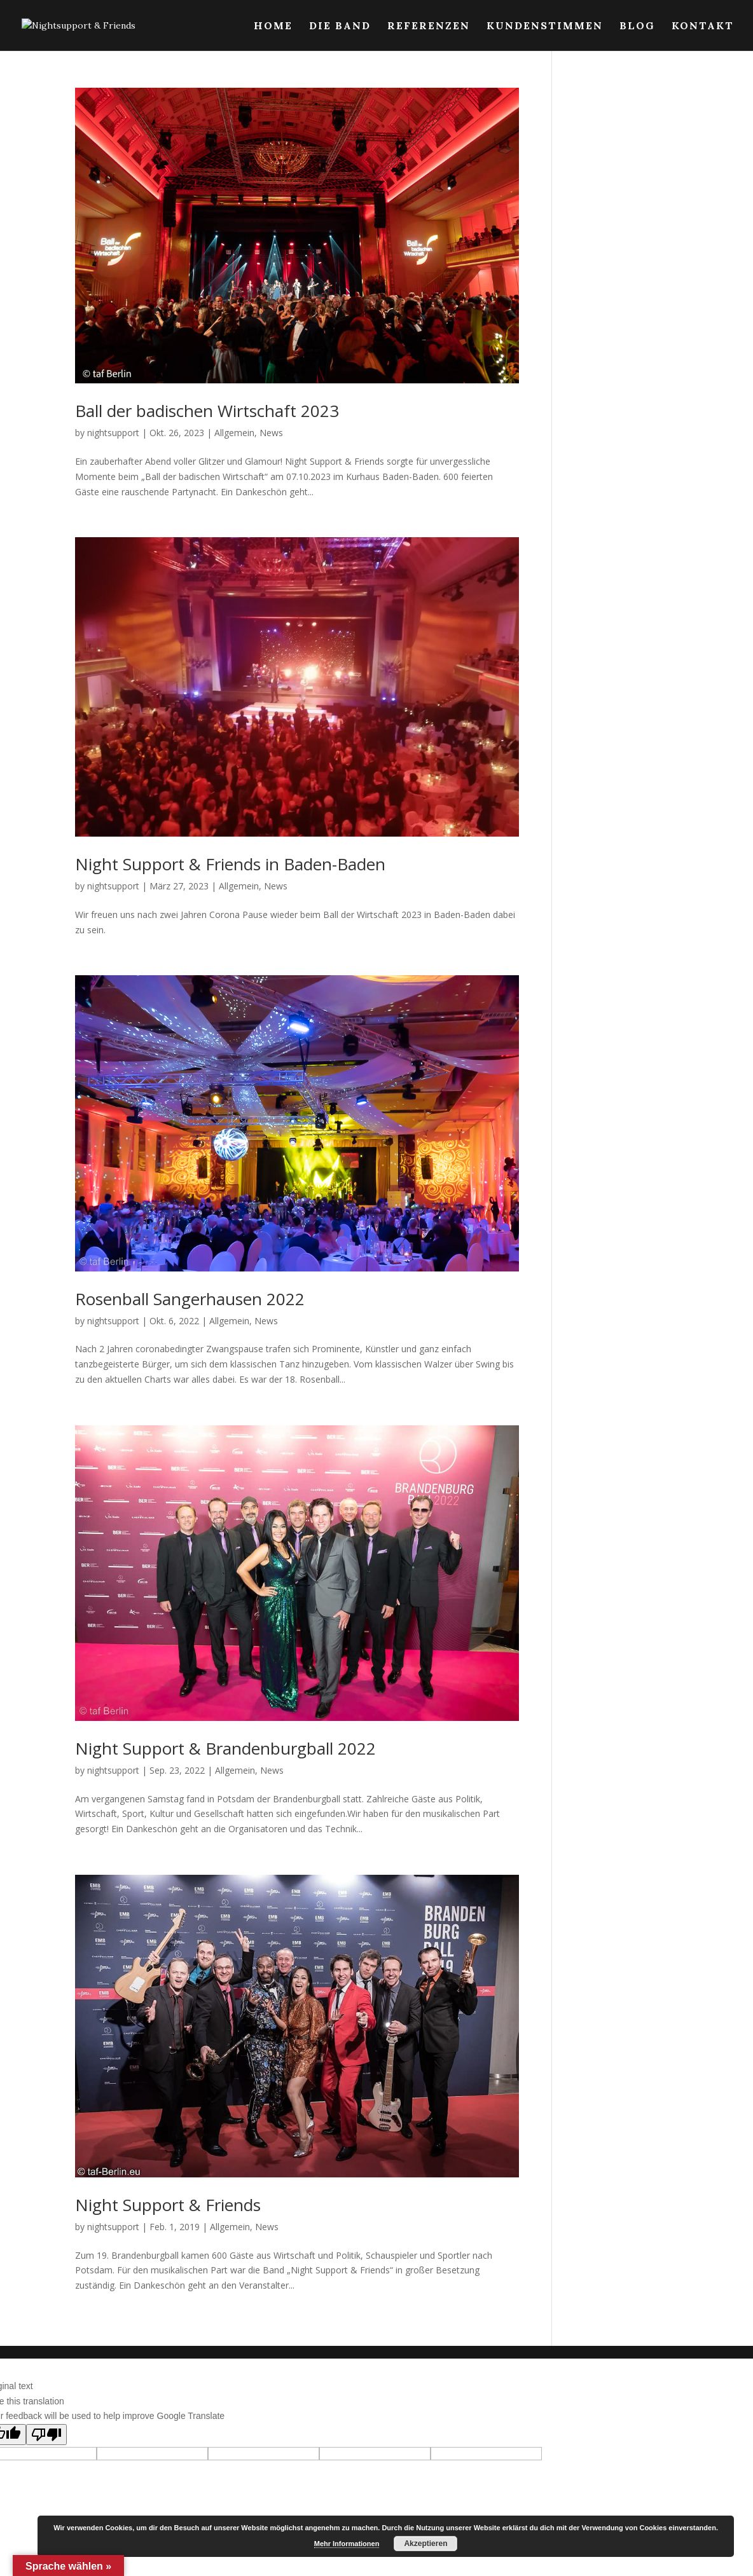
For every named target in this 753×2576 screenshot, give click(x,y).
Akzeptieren (425, 2543)
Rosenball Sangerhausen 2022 (190, 1298)
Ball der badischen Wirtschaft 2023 (207, 410)
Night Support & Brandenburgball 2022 (225, 1748)
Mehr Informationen (347, 2543)
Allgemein (234, 433)
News (271, 433)
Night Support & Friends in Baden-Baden (230, 864)
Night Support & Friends (168, 2204)
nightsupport (113, 433)
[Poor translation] (46, 2434)
